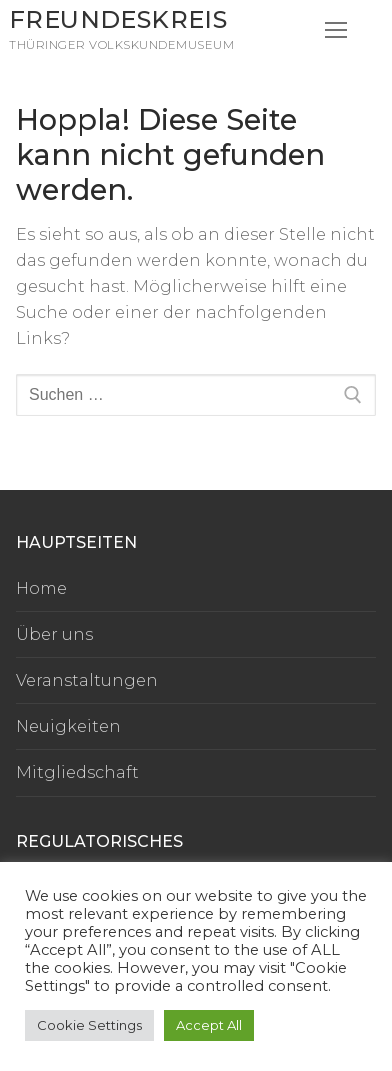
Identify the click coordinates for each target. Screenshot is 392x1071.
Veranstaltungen (87, 680)
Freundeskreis (118, 19)
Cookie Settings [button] (89, 1025)
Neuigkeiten (68, 726)
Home (41, 588)
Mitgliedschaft (77, 772)
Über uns (54, 634)
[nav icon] (336, 30)
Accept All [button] (209, 1025)
